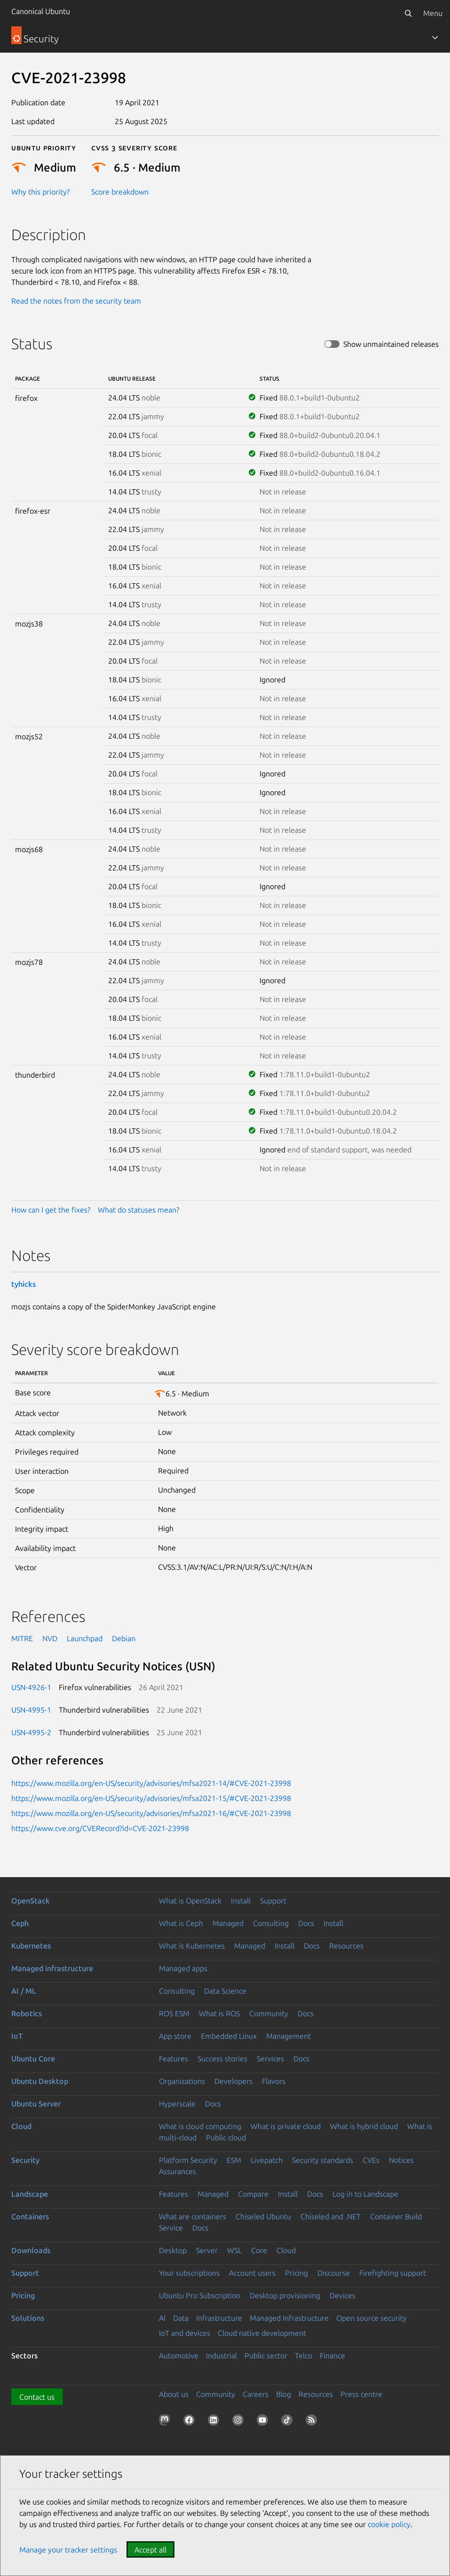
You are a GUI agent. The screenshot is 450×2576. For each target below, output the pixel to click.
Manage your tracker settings (68, 2549)
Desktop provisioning (285, 2295)
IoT (17, 2036)
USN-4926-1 (31, 1687)
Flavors (273, 2081)
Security (25, 2160)
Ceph (20, 1923)
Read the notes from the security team (76, 301)
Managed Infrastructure (289, 2318)
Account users (252, 2273)
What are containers (192, 2216)
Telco (303, 2355)
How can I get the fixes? (50, 1210)
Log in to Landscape (365, 2194)
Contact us (37, 2397)
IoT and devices (184, 2333)
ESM (234, 2160)
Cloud (21, 2126)
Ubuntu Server (36, 2103)
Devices (342, 2295)
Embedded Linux (229, 2036)
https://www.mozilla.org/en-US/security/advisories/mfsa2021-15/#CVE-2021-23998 (151, 1798)
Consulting (271, 1923)
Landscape (29, 2194)
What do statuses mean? (138, 1210)
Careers (255, 2394)
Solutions (27, 2318)
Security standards (322, 2160)
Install (241, 1900)
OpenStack (30, 1900)
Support (273, 1900)
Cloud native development (262, 2333)
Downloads (30, 2250)
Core (259, 2250)
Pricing (296, 2273)
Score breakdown (120, 192)
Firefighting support (392, 2273)
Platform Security (188, 2160)
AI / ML (23, 1991)
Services (270, 2058)
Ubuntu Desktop (39, 2081)
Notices (401, 2160)
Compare (253, 2194)
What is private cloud (286, 2126)
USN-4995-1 (31, 1710)
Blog (283, 2394)
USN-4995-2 (31, 1732)
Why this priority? (40, 192)
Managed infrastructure (52, 1968)
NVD (49, 1638)
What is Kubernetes (192, 1946)
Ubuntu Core (33, 2058)
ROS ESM (174, 2013)
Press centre (361, 2394)
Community (268, 2013)
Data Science (225, 1991)
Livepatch (267, 2160)
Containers (30, 2216)
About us (174, 2394)
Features (173, 2058)
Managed (228, 1923)
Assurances (177, 2171)
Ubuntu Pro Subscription (199, 2295)
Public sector (266, 2355)
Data (181, 2318)
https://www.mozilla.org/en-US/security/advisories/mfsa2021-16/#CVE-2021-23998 (151, 1813)
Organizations (182, 2081)
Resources (346, 1946)
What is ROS (219, 2013)
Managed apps (183, 1968)
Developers (233, 2081)
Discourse (333, 2273)
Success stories (222, 2058)
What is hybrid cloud (364, 2126)
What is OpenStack (190, 1900)
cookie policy (389, 2524)
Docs (306, 1923)
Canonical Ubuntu (40, 11)
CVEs (371, 2160)
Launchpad (85, 1638)
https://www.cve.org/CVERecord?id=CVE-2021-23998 (100, 1828)
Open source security (371, 2318)
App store (175, 2036)
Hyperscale (177, 2103)
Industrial (221, 2355)
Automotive (178, 2355)
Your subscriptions (189, 2273)
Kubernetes (31, 1946)
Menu (432, 13)
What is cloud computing (200, 2126)
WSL (234, 2250)
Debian (123, 1638)
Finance (332, 2355)
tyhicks (23, 1284)
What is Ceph (181, 1923)
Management (288, 2036)
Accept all (150, 2549)
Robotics (26, 2013)
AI (162, 2318)
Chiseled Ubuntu (263, 2216)
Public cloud (226, 2137)
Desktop (173, 2250)
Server (207, 2250)
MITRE (22, 1638)
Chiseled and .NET (330, 2216)
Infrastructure (219, 2318)
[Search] (408, 13)
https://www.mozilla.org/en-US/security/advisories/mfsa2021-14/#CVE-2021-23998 (151, 1783)
